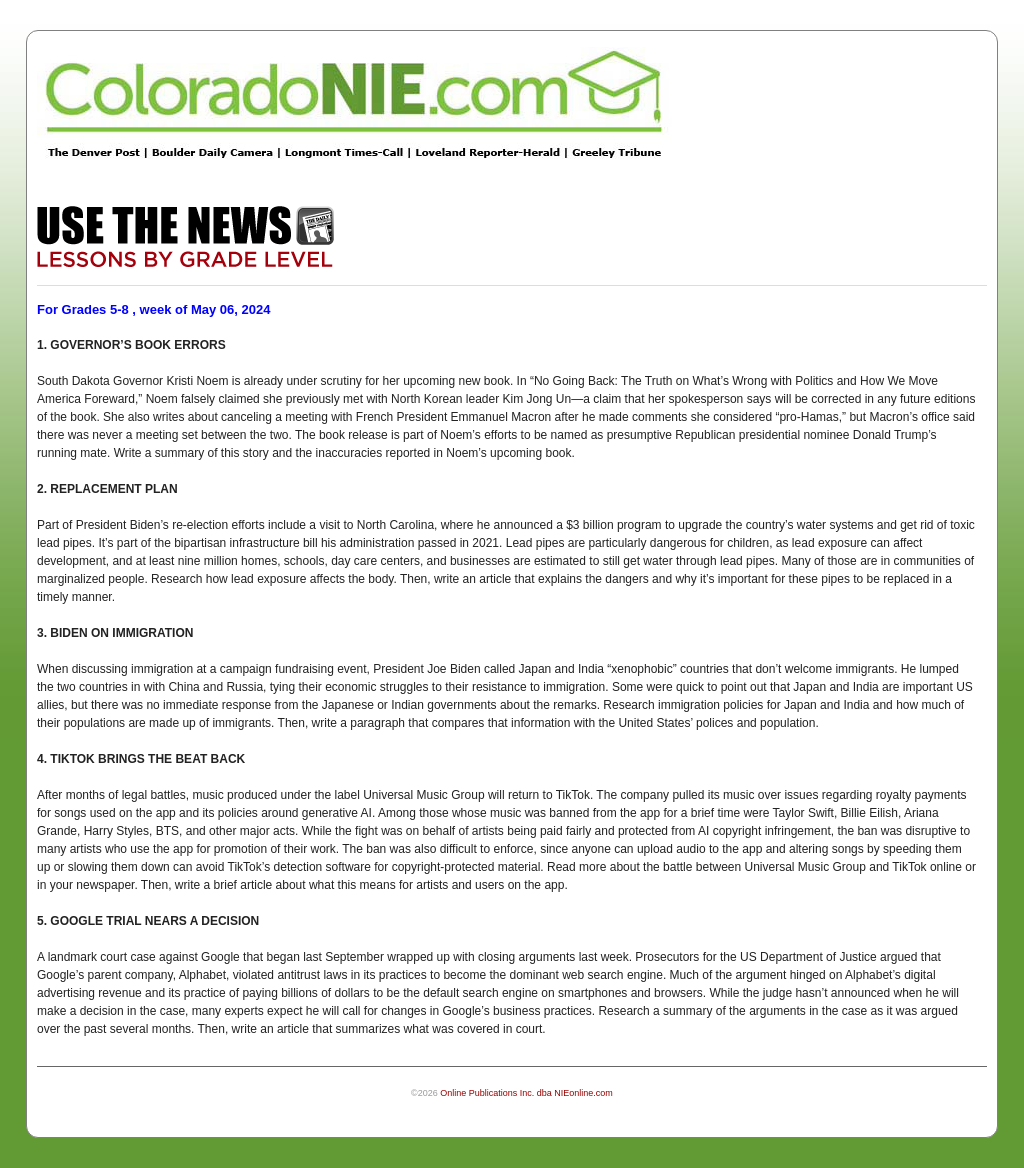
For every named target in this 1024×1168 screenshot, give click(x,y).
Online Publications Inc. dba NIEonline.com (526, 1093)
